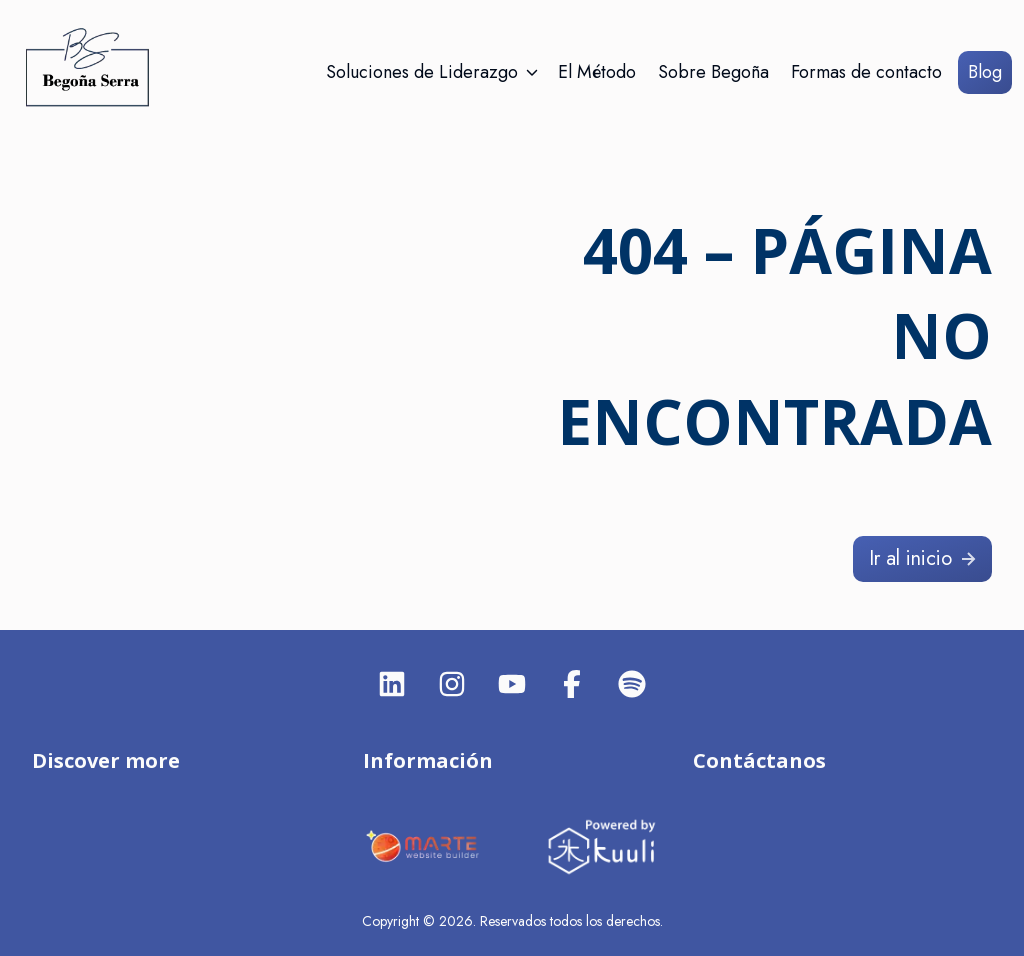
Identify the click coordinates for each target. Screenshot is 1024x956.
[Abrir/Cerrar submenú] (532, 72)
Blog (985, 72)
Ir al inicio (924, 558)
